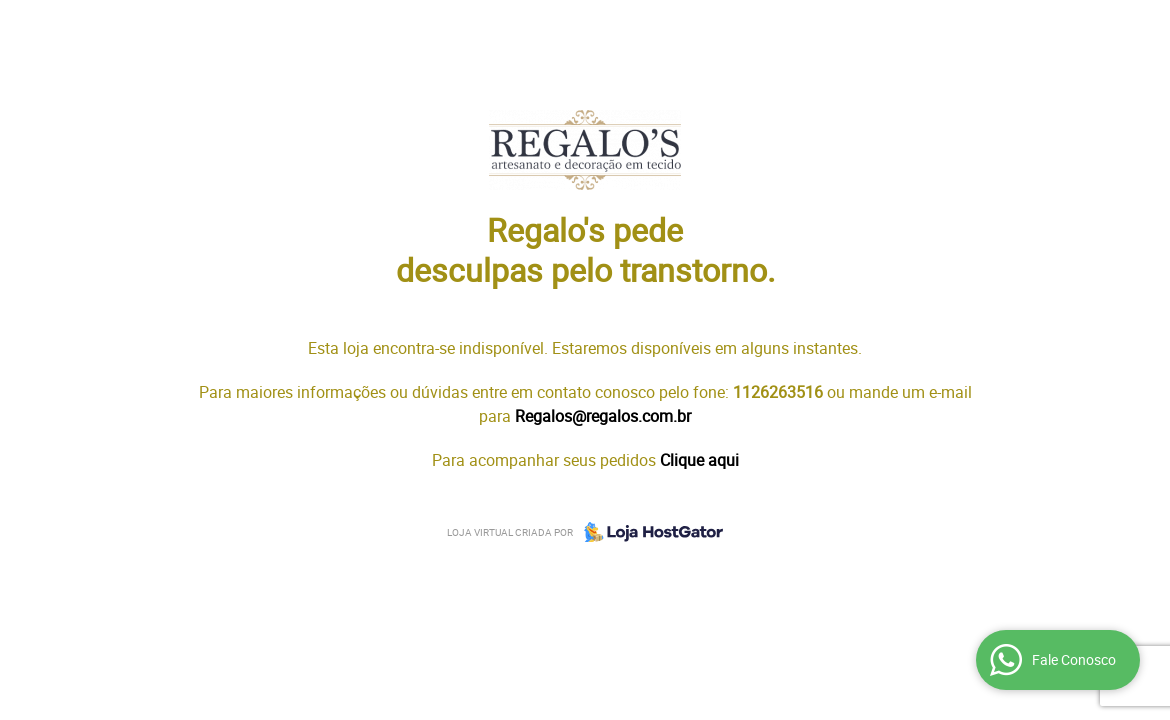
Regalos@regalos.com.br (603, 416)
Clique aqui (699, 460)
